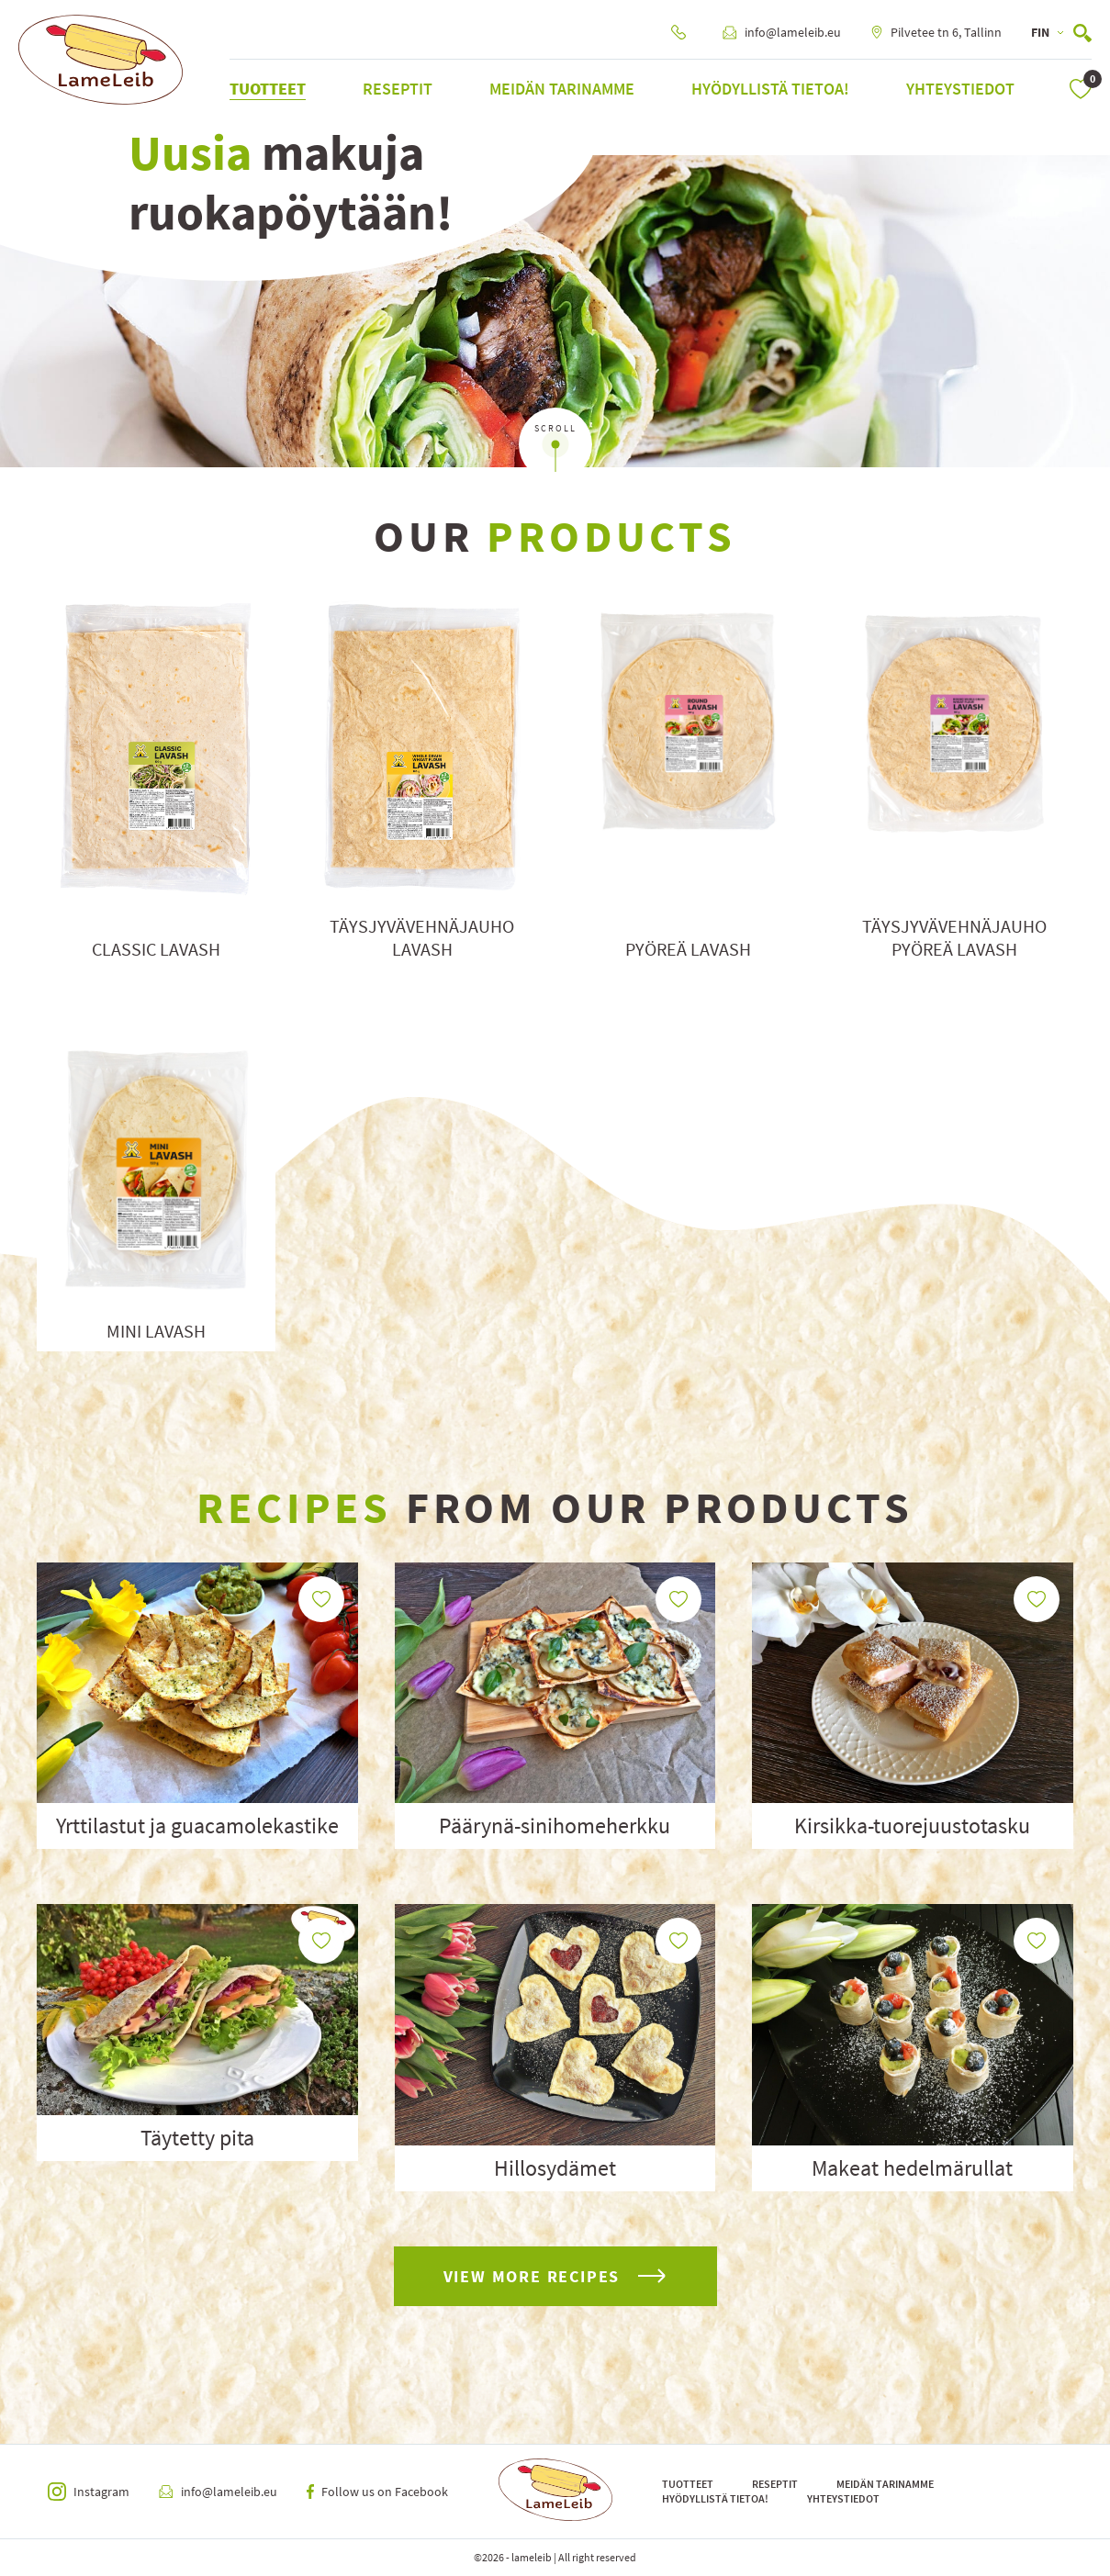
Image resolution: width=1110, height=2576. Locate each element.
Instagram (88, 2491)
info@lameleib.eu (782, 32)
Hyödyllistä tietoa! (770, 88)
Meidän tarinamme (561, 88)
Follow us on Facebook (377, 2491)
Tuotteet (268, 88)
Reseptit (397, 88)
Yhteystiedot (960, 88)
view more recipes (555, 2276)
